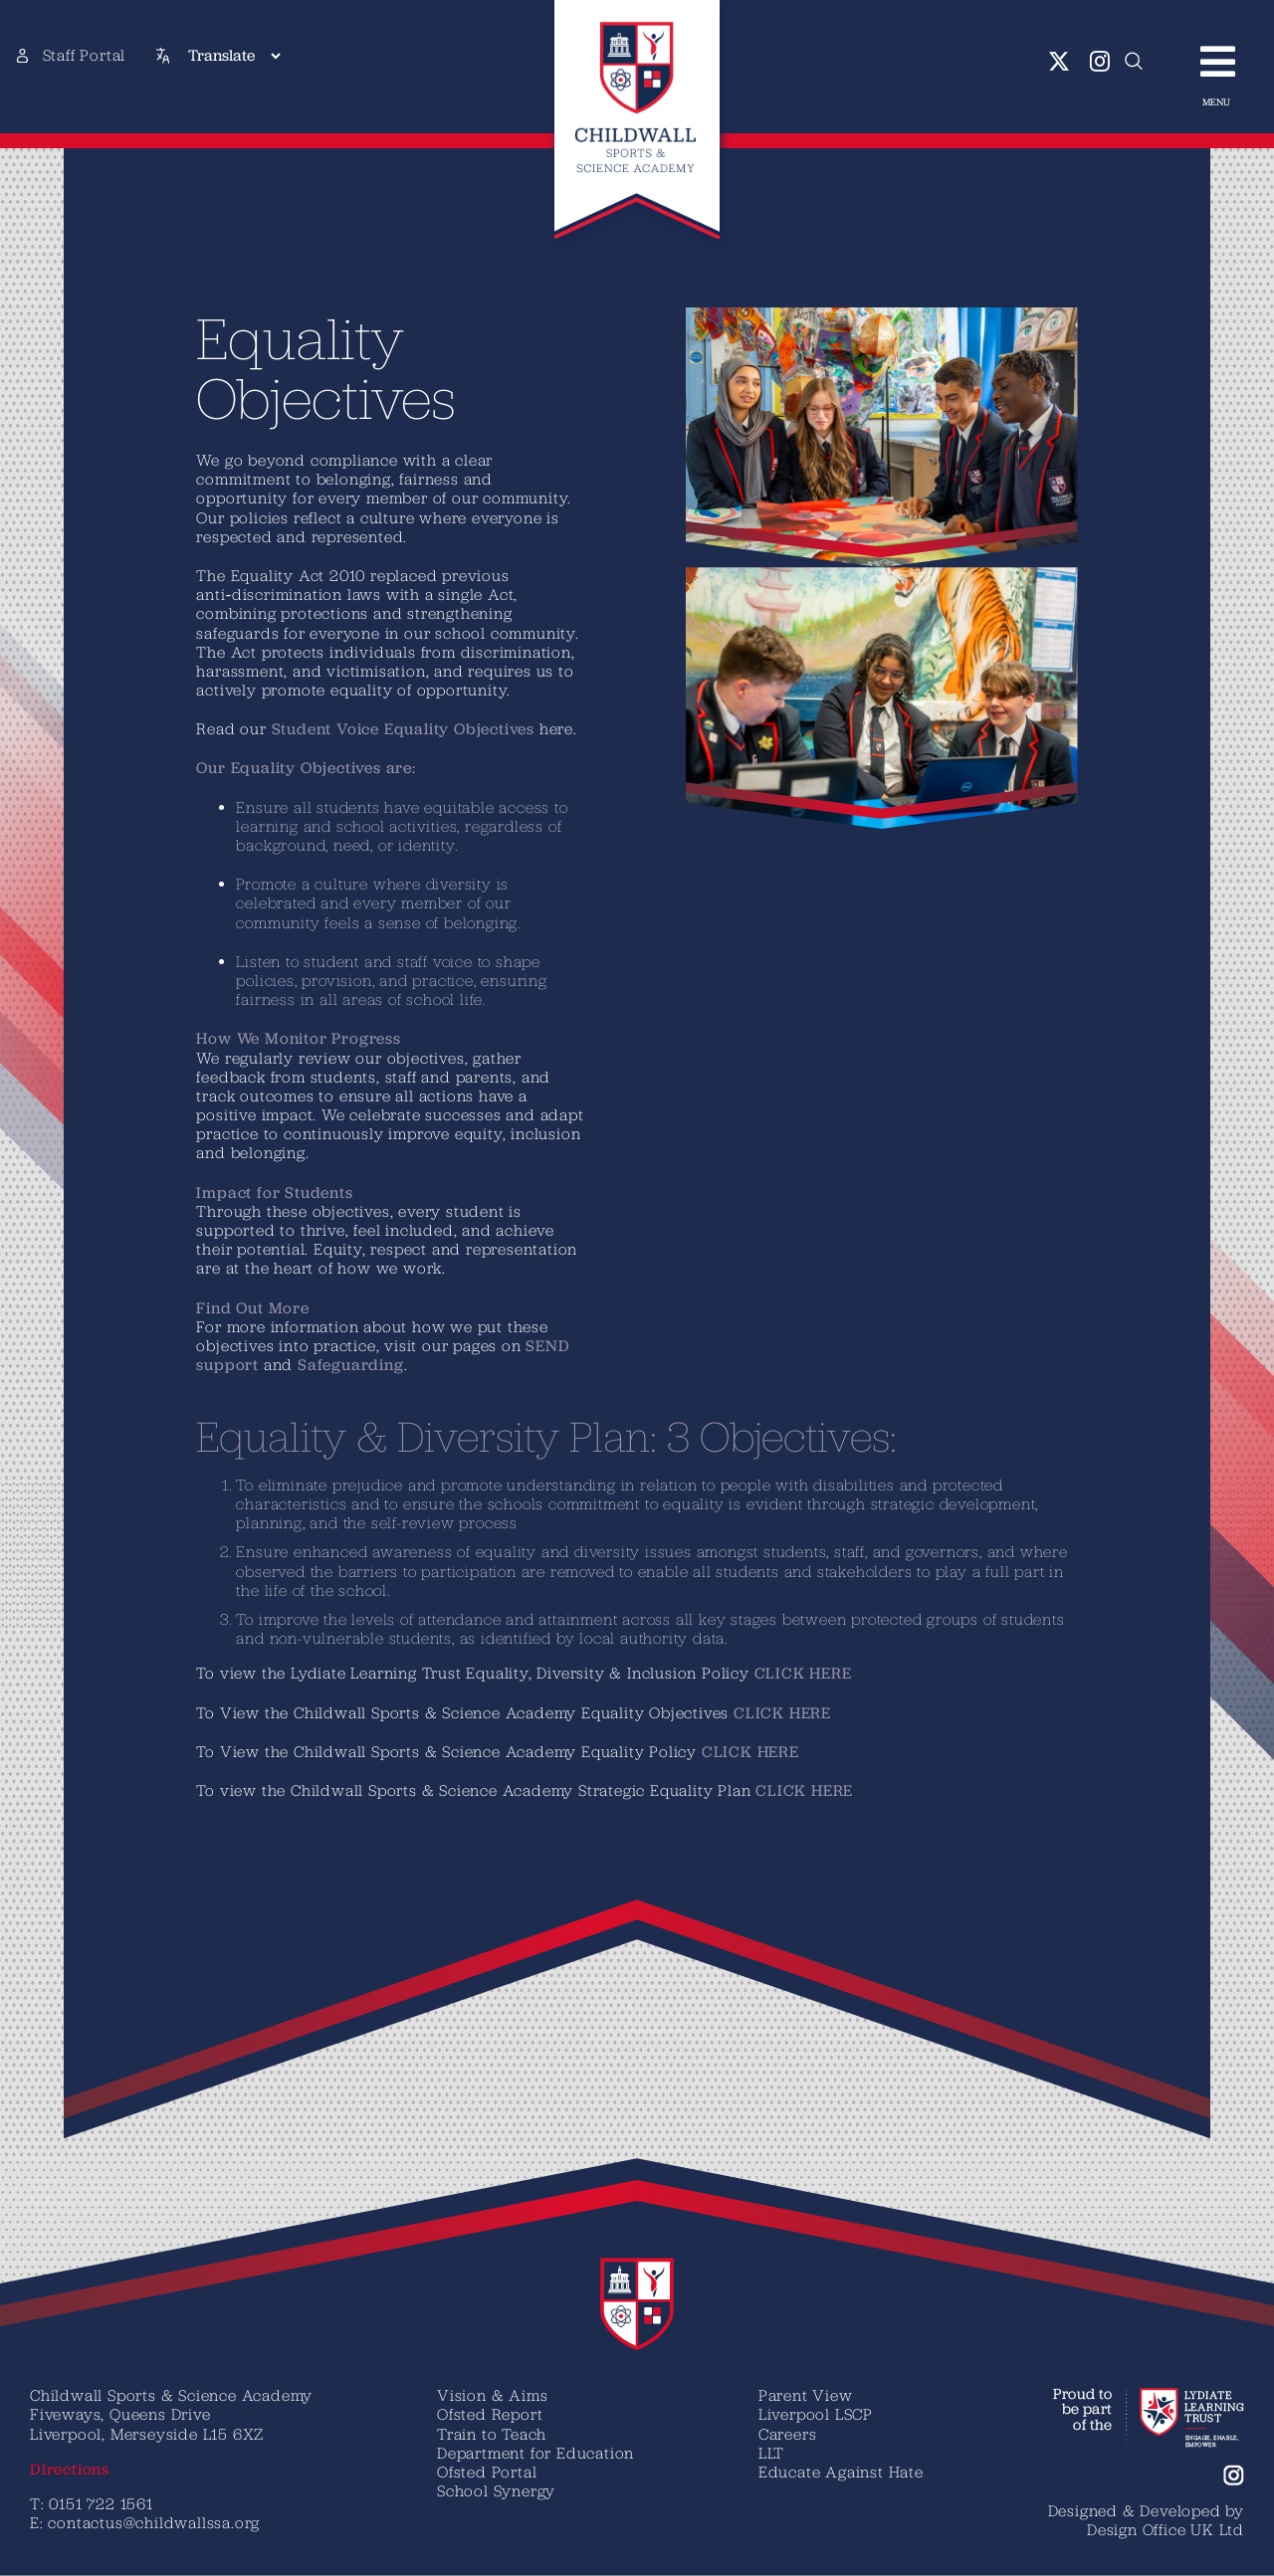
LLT (771, 2453)
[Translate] (234, 56)
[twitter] (1059, 62)
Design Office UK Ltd (1165, 2529)
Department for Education (535, 2453)
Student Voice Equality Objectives (403, 728)
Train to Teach (491, 2434)
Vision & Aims (492, 2395)
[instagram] (1100, 62)
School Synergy (496, 2490)
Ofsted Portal (486, 2471)
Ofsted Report (489, 2414)
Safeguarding (351, 1364)
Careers (787, 2434)
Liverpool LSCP (815, 2414)
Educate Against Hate (841, 2471)
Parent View (805, 2395)
